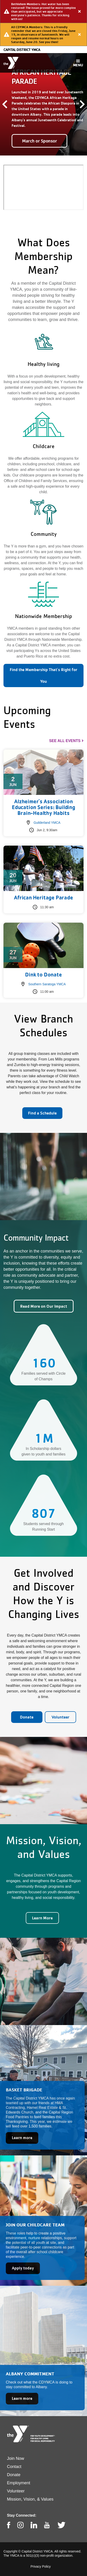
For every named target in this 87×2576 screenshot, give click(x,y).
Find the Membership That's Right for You (43, 675)
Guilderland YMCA (47, 822)
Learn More (42, 1917)
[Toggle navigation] (78, 62)
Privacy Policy (40, 2566)
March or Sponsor (39, 141)
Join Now (15, 2458)
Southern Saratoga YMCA (47, 984)
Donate (26, 1717)
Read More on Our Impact (43, 1306)
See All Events (65, 741)
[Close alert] (79, 11)
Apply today (23, 2267)
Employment (18, 2483)
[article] (43, 11)
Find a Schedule (42, 1113)
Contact (14, 2466)
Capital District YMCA (21, 49)
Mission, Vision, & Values (30, 2499)
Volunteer (60, 1717)
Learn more (22, 2137)
